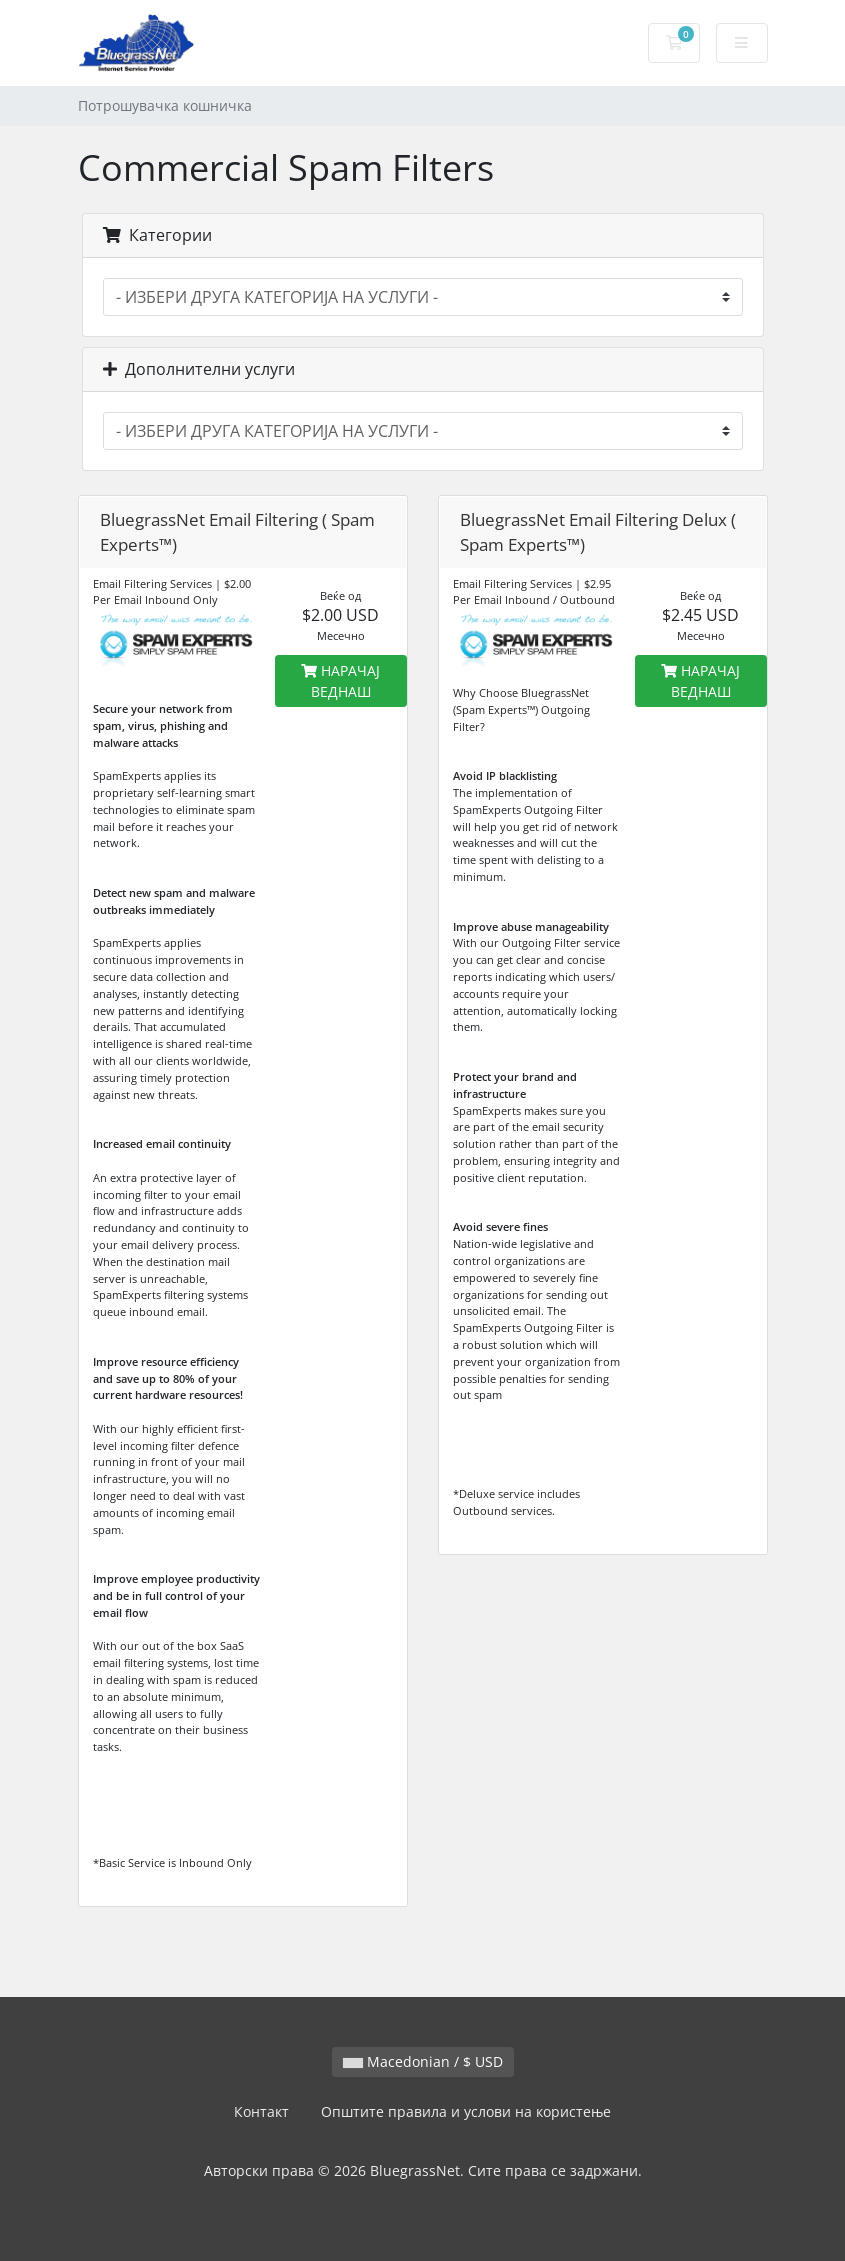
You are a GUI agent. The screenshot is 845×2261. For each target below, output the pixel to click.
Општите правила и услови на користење (466, 2111)
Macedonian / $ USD (423, 2061)
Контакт (261, 2111)
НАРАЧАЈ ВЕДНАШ (340, 681)
